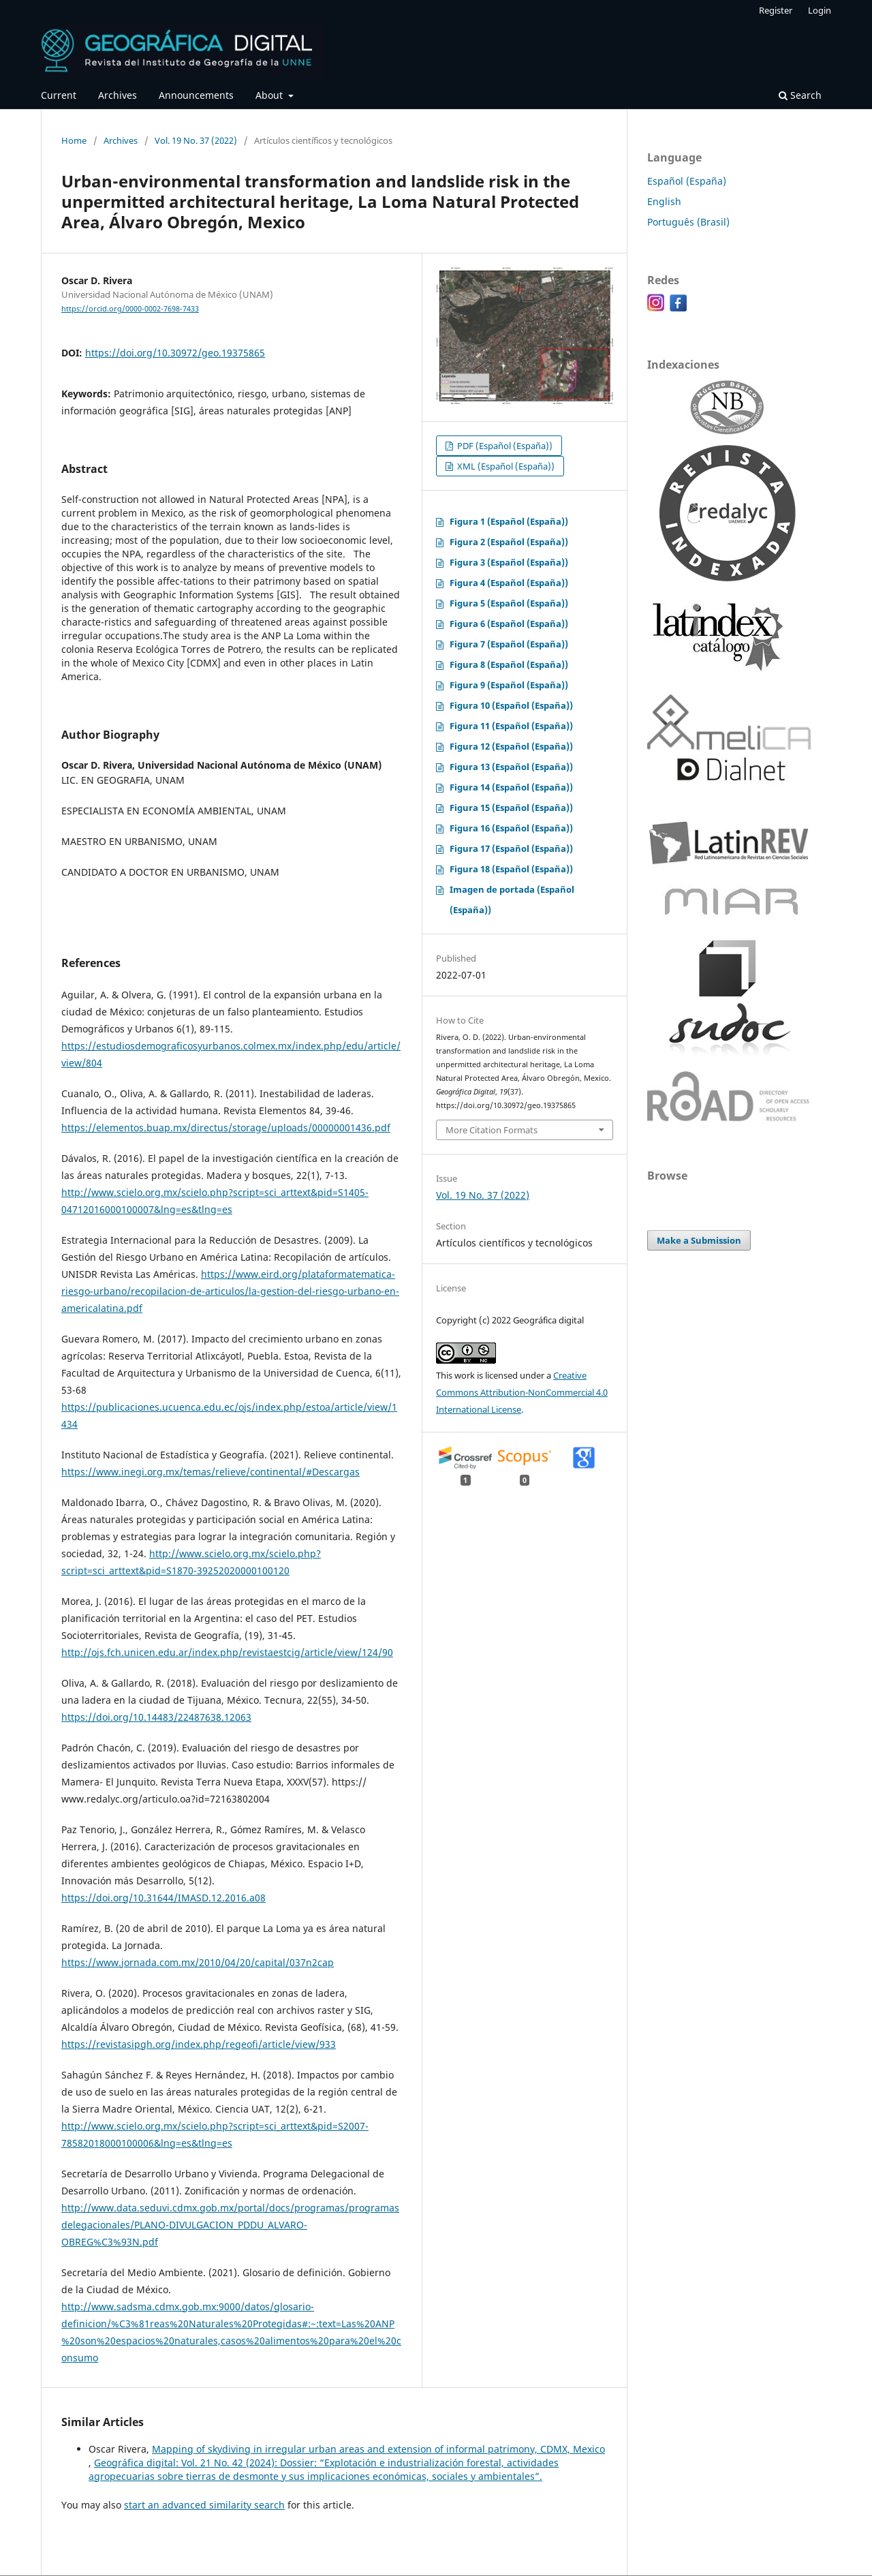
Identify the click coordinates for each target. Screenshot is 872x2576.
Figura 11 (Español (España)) (511, 726)
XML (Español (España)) (505, 466)
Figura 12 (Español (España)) (511, 746)
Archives (117, 95)
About (270, 95)
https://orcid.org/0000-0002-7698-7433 (130, 308)
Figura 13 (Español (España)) (511, 767)
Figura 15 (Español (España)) (511, 807)
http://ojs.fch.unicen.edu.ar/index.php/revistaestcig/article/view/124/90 (227, 1652)
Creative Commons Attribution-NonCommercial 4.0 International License (522, 1392)
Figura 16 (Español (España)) (511, 828)
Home (74, 140)
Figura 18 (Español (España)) (511, 869)
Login (819, 10)
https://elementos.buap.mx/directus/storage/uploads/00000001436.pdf (225, 1127)
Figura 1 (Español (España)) (509, 521)
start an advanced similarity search (204, 2504)
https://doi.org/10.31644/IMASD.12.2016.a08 (163, 1897)
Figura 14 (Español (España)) (511, 787)
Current (58, 95)
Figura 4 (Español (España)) (509, 583)
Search (800, 95)
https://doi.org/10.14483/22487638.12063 (156, 1717)
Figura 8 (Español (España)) (509, 664)
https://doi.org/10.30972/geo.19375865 (175, 352)
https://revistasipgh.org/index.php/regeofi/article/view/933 (198, 2044)
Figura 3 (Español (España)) (509, 562)
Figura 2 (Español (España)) (509, 542)
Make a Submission (699, 1240)
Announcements (196, 95)
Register (775, 10)
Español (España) (686, 180)
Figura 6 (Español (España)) (509, 623)
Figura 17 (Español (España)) (511, 848)
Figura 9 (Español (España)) (509, 685)
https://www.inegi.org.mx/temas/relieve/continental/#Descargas (210, 1471)
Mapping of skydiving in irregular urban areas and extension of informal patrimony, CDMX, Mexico (378, 2448)
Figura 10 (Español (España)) (511, 705)
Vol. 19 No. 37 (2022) (196, 140)
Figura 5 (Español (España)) (509, 603)
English (664, 201)
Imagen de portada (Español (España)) (512, 899)
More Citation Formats (492, 1130)
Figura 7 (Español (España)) (509, 644)
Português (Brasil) (688, 221)
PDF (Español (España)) (503, 446)
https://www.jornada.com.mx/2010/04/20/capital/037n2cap (197, 1962)
